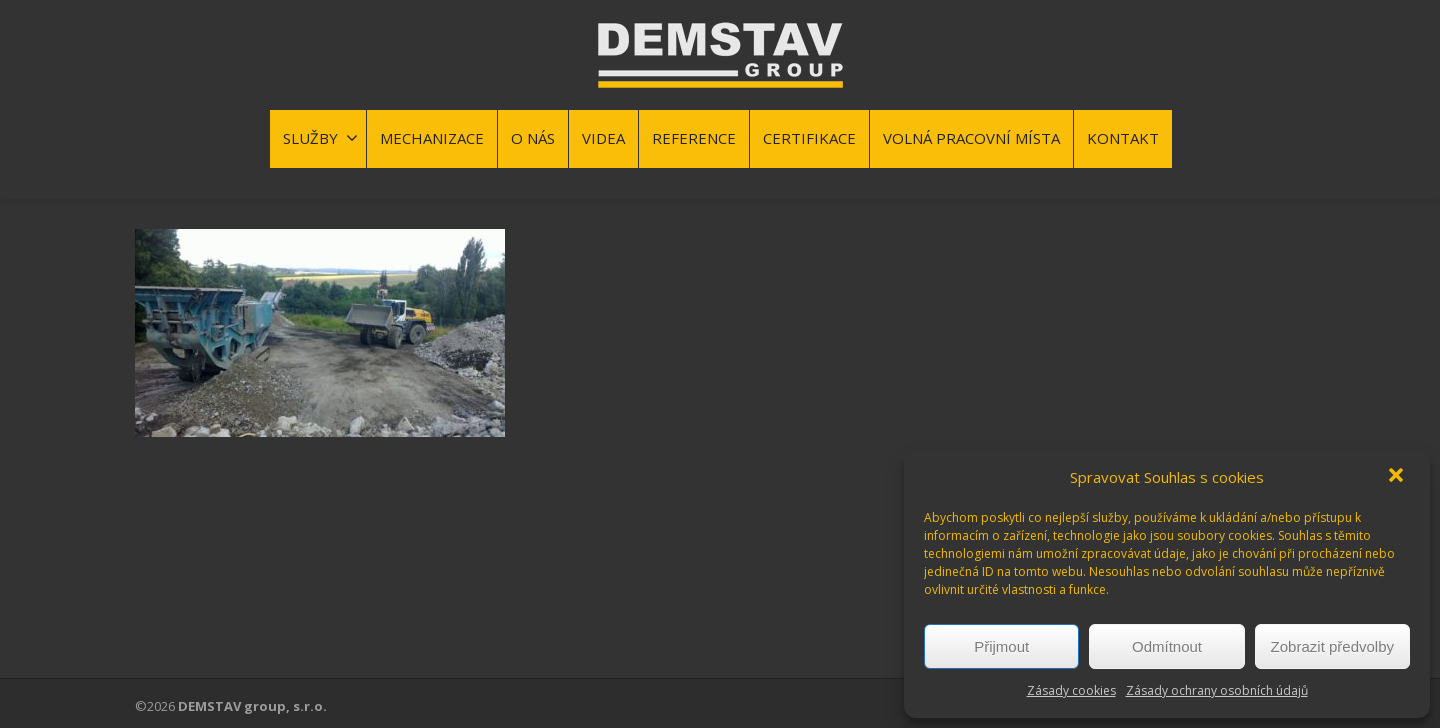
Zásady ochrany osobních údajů (1217, 690)
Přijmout (1001, 646)
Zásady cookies (1071, 690)
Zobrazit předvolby (1332, 646)
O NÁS (533, 138)
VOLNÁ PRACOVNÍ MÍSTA (971, 138)
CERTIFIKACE (809, 138)
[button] (1398, 477)
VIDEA (603, 138)
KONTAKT (1123, 138)
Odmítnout (1167, 646)
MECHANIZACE (432, 138)
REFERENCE (694, 138)
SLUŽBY (320, 138)
